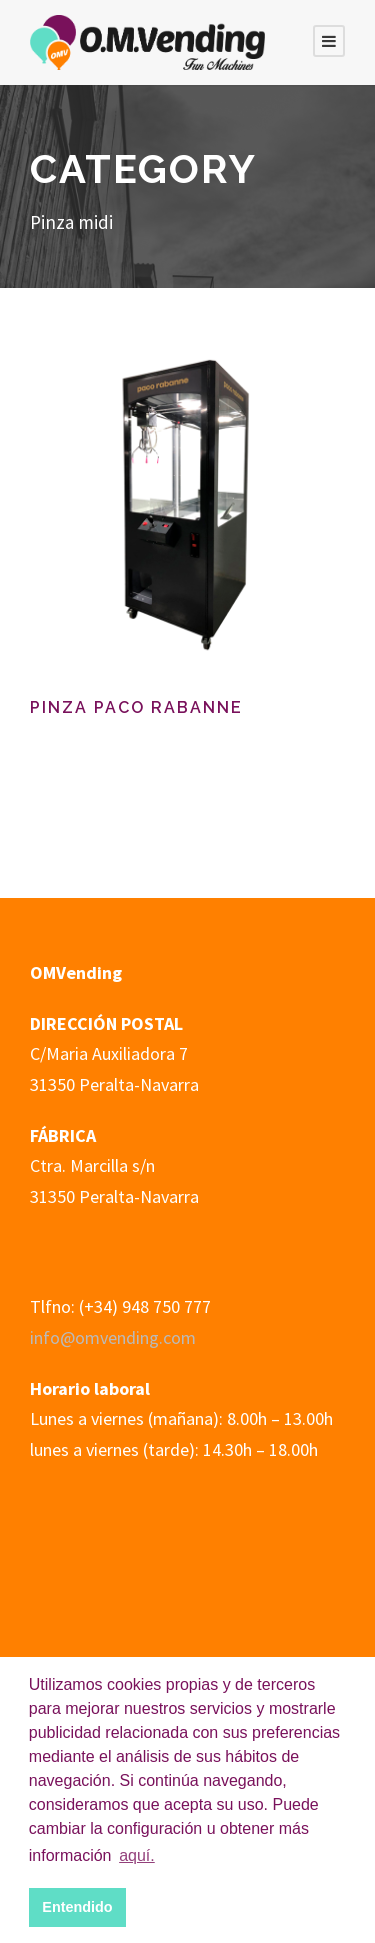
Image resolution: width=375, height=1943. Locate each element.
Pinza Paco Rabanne (136, 707)
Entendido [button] (77, 1907)
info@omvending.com (113, 1337)
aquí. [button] (137, 1855)
